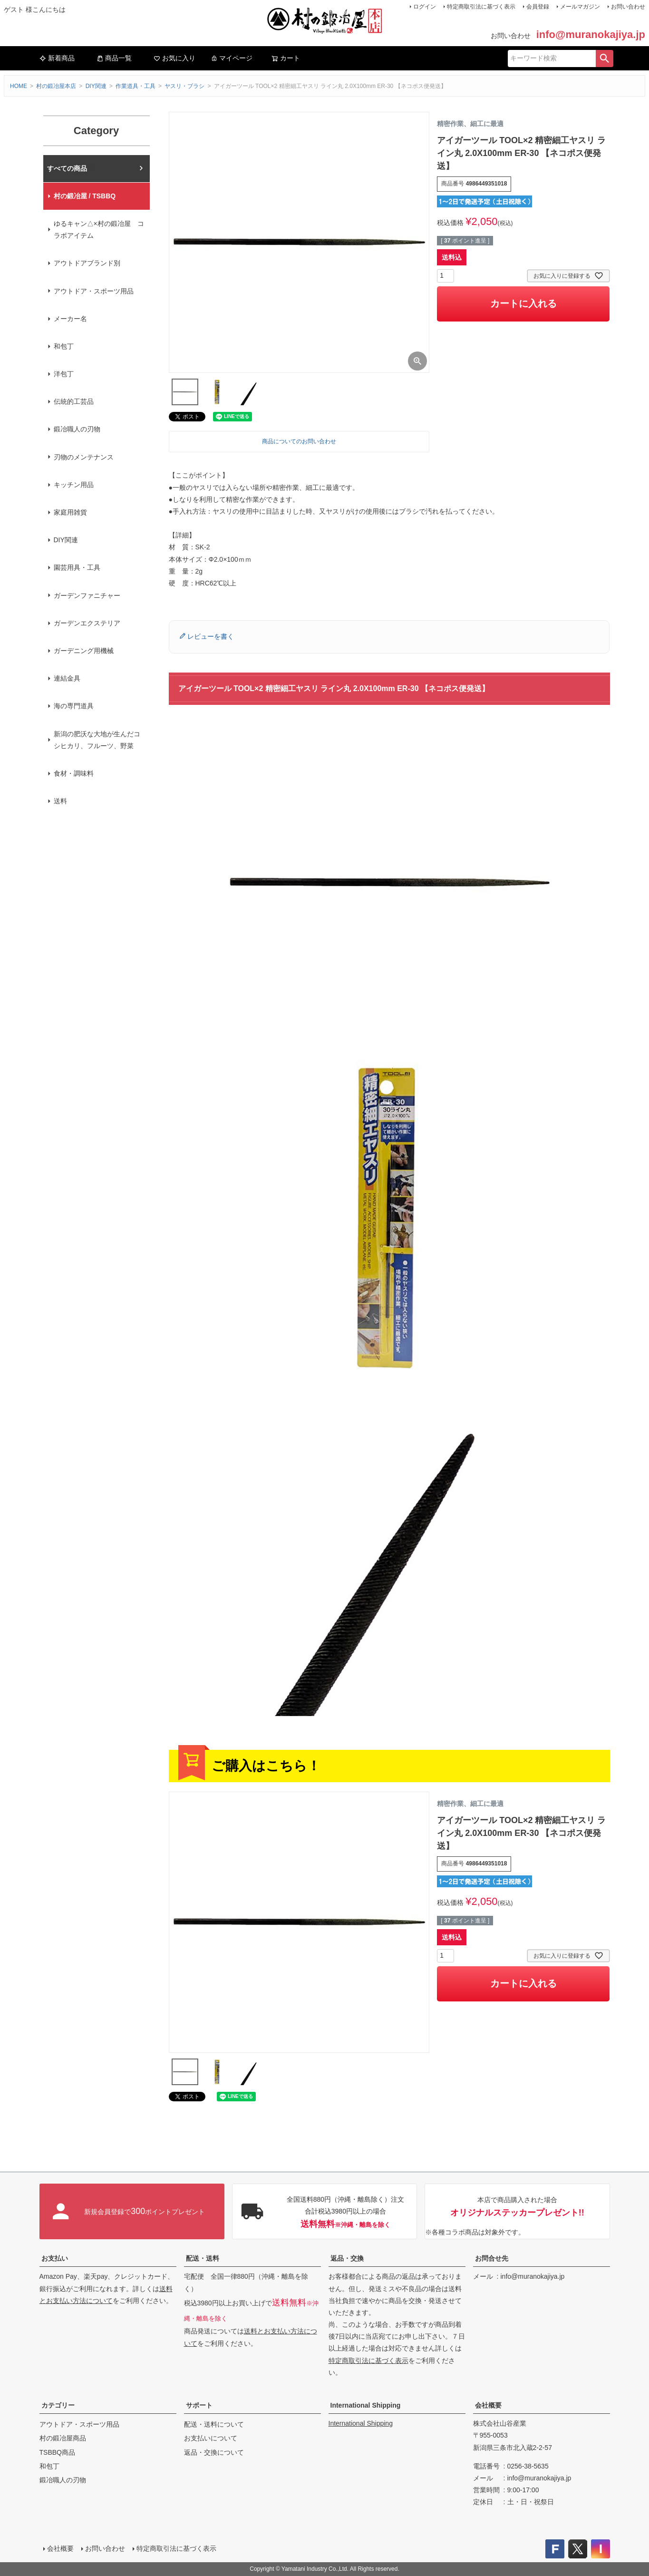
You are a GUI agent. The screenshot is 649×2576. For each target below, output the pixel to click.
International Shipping (365, 2405)
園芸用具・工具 (77, 567)
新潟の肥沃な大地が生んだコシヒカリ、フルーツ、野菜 (97, 740)
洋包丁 (64, 374)
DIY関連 (96, 86)
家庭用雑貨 (70, 512)
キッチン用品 (74, 484)
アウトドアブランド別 (87, 263)
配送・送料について (214, 2424)
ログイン (424, 6)
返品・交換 (347, 2258)
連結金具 (67, 678)
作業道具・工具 (135, 86)
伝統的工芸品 (74, 401)
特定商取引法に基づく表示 (481, 6)
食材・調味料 (74, 773)
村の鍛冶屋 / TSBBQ (85, 196)
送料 (60, 801)
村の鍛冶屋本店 (56, 86)
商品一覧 (114, 58)
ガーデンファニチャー (87, 595)
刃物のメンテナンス (84, 457)
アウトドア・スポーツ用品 (94, 291)
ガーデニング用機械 (84, 650)
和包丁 (64, 346)
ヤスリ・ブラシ (184, 86)
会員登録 (537, 6)
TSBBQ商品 (57, 2452)
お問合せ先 (491, 2258)
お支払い (54, 2258)
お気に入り (174, 58)
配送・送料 (202, 2258)
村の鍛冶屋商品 (62, 2438)
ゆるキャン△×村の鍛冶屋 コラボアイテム (99, 229)
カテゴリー (58, 2405)
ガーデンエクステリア (87, 623)
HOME (18, 86)
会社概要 (488, 2405)
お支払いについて (210, 2438)
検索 (604, 58)
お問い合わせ (628, 6)
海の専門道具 (74, 706)
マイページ (231, 58)
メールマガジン (580, 6)
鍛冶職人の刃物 (77, 429)
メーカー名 (70, 318)
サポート (199, 2405)
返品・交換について (214, 2452)
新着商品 (57, 58)
